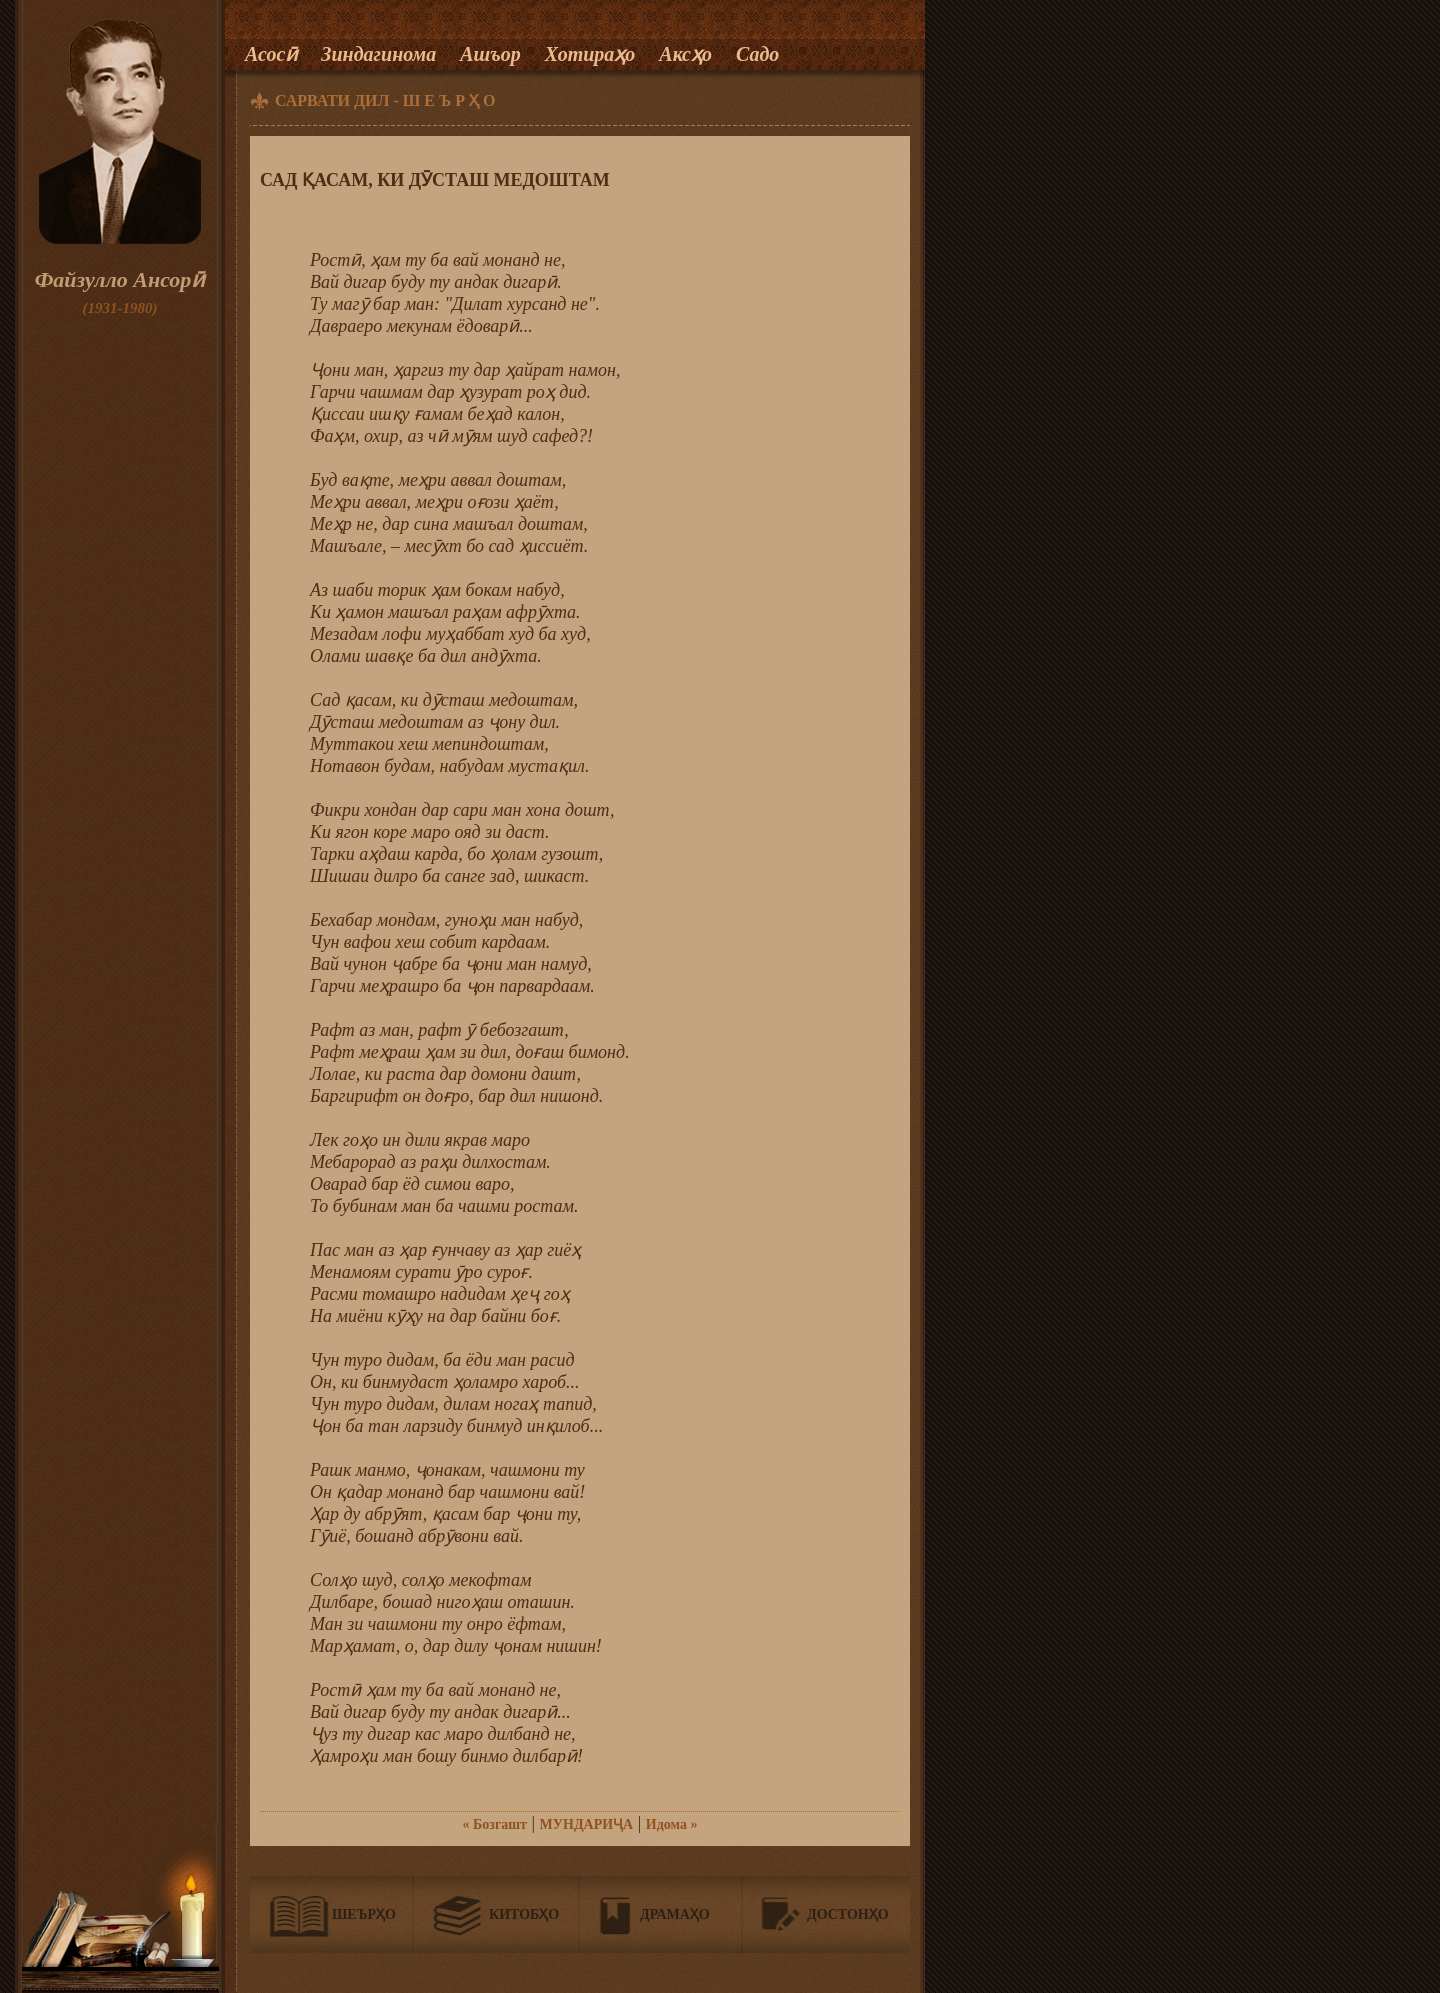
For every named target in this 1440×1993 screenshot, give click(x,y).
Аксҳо (685, 54)
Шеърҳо (364, 1914)
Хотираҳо (590, 54)
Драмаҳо (675, 1914)
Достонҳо (848, 1914)
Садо (757, 54)
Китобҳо (524, 1914)
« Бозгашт (495, 1824)
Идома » (672, 1824)
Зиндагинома (378, 54)
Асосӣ (271, 54)
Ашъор (490, 54)
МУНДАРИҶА (587, 1824)
